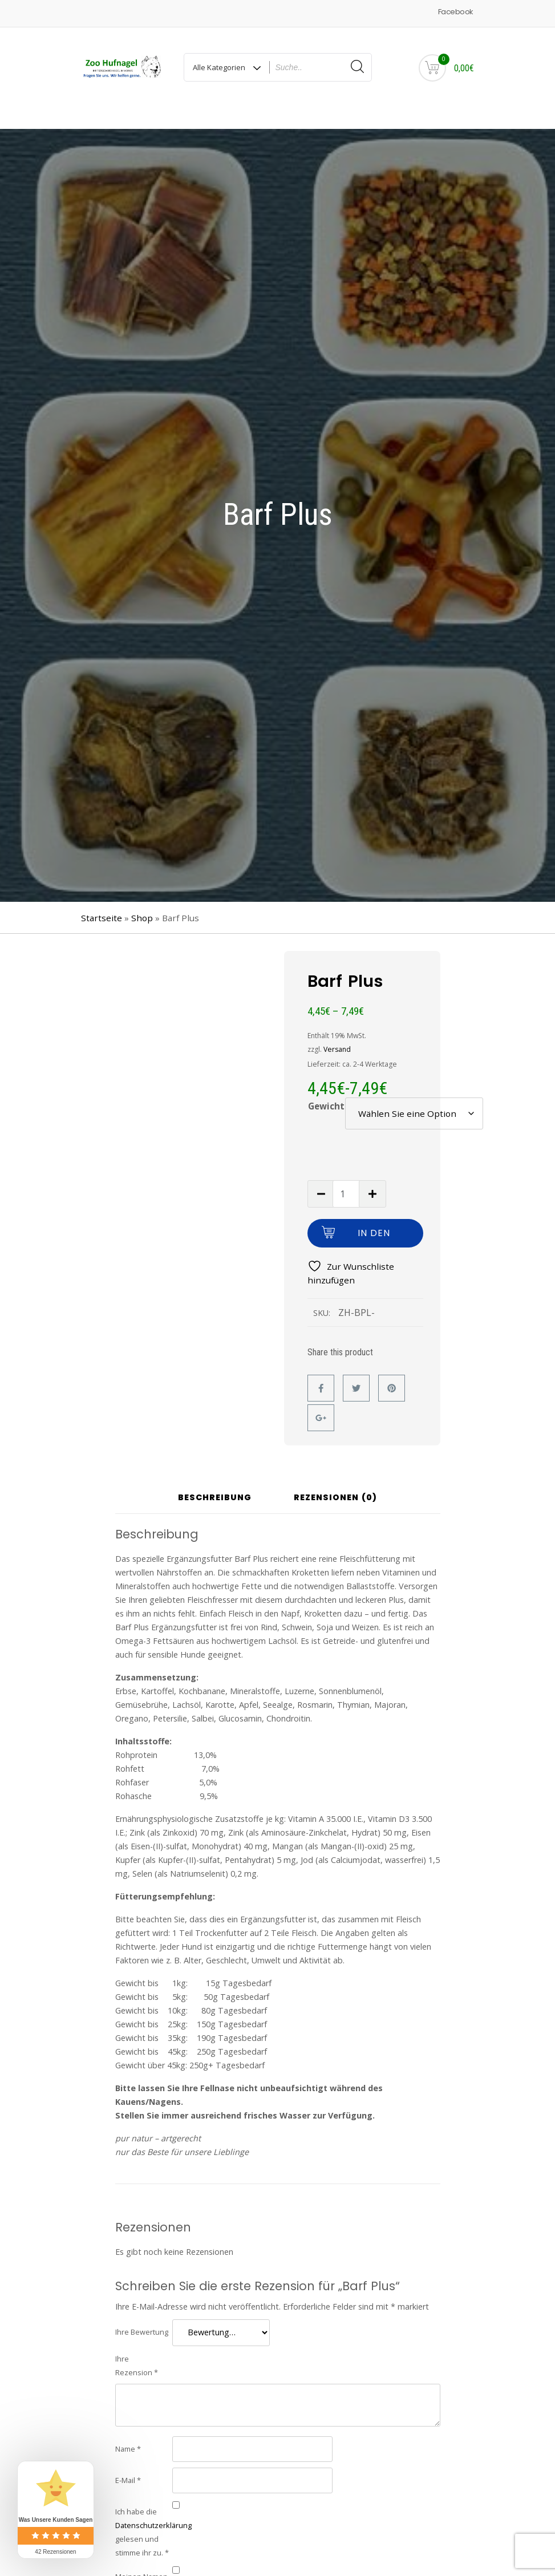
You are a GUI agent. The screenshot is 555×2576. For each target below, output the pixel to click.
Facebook (455, 12)
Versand (337, 1028)
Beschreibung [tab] (215, 1478)
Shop (142, 897)
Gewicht (326, 1085)
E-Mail (128, 2459)
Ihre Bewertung (141, 2311)
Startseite (101, 897)
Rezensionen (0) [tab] (335, 1478)
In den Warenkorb (374, 1215)
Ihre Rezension (136, 2344)
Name (128, 2428)
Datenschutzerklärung (153, 2504)
